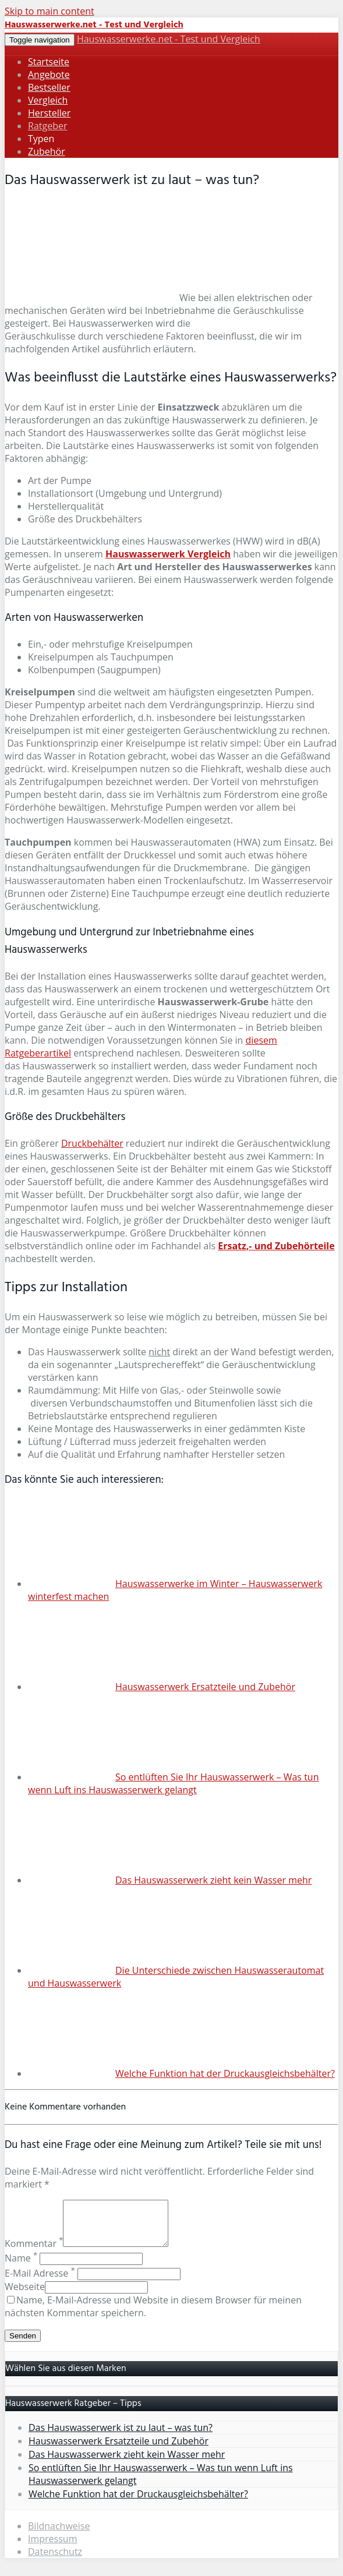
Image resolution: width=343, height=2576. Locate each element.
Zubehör (46, 151)
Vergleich (48, 100)
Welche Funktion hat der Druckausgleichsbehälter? (225, 2073)
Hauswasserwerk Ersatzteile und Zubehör (205, 1686)
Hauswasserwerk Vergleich (168, 553)
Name (21, 2266)
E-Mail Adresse (40, 2281)
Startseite (48, 61)
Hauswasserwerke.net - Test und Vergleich (168, 39)
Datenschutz (55, 2560)
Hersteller (49, 113)
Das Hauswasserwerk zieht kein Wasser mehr (213, 1880)
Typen (41, 138)
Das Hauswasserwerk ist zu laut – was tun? (121, 2436)
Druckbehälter (92, 1143)
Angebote (49, 74)
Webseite (25, 2295)
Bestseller (49, 87)
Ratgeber (47, 125)
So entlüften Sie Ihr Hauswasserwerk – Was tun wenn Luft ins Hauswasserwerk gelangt (173, 1783)
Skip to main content (49, 11)
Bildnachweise (59, 2534)
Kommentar (34, 2252)
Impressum (52, 2547)
